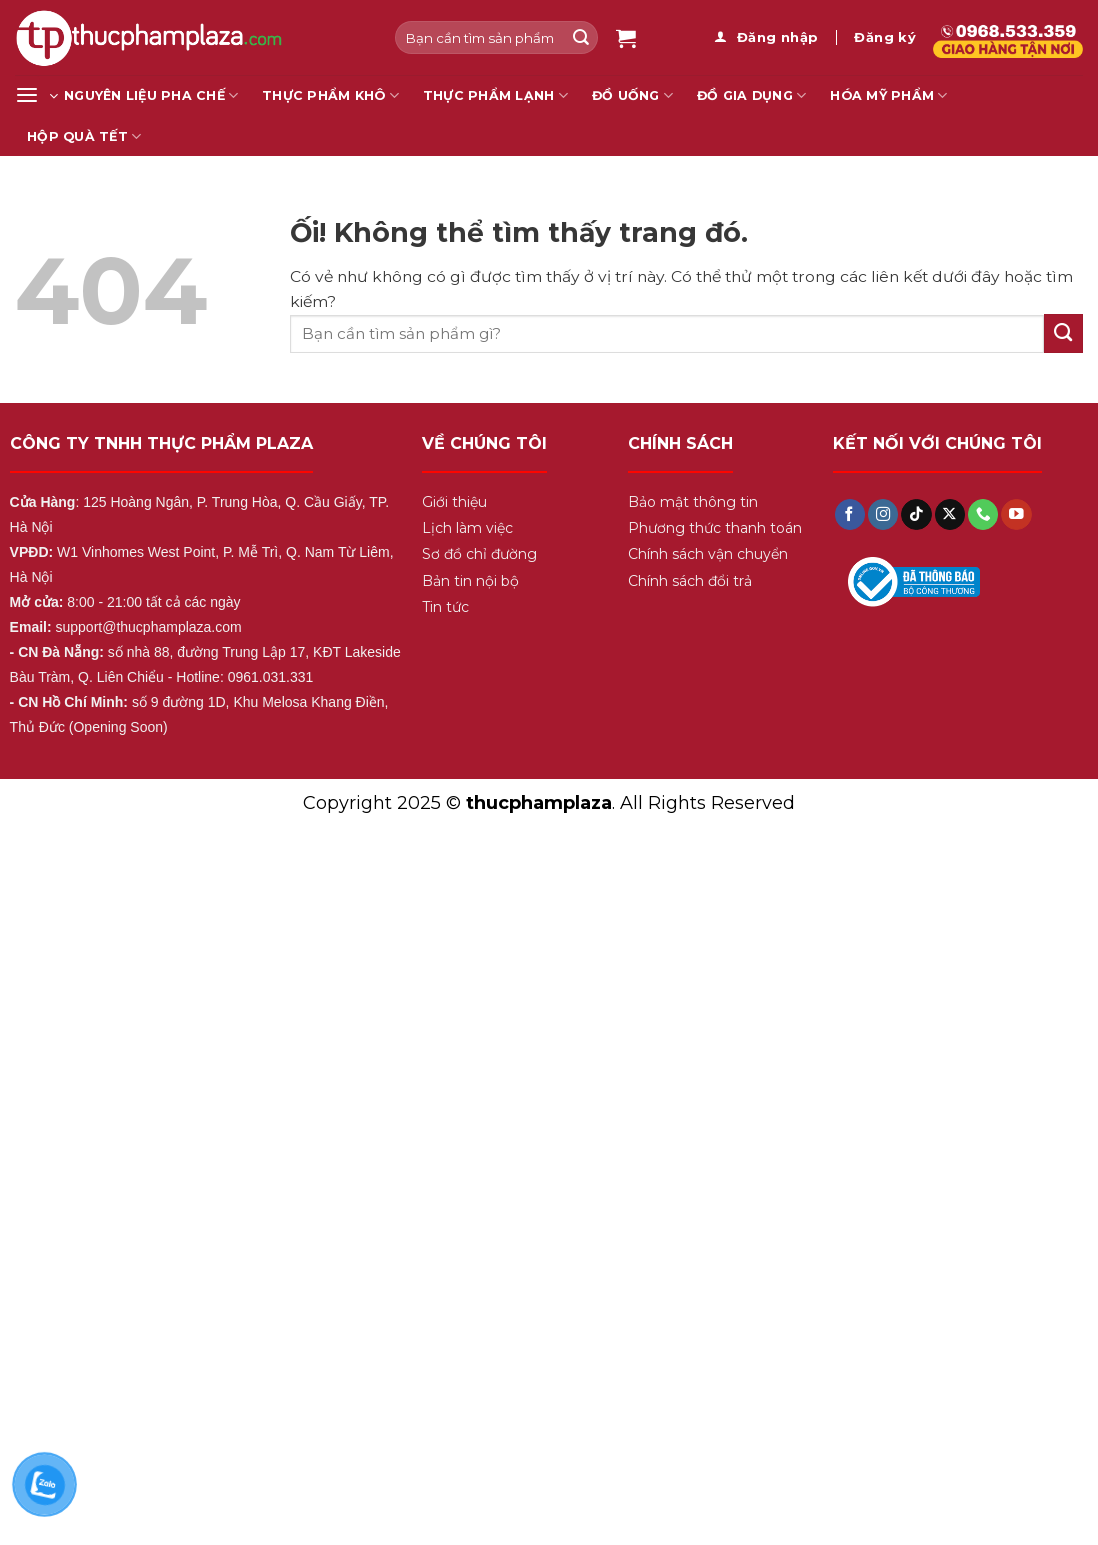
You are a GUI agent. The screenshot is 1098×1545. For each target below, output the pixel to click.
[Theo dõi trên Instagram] (883, 514)
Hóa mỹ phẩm (888, 95)
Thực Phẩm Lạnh (495, 95)
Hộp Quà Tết (84, 136)
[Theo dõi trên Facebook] (850, 514)
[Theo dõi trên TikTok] (916, 514)
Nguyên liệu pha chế (151, 95)
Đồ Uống (632, 95)
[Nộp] (581, 37)
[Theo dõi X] (950, 514)
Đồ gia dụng (751, 95)
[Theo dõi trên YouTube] (1016, 514)
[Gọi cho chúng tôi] (983, 514)
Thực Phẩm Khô (330, 95)
